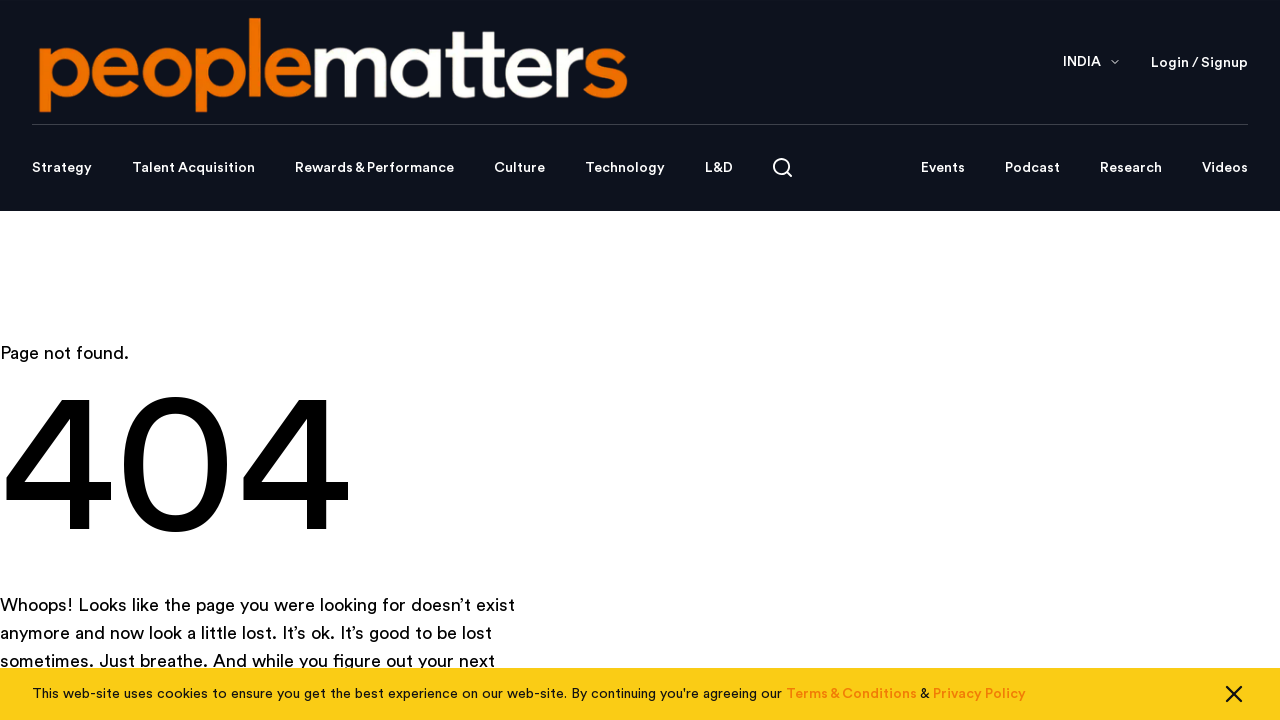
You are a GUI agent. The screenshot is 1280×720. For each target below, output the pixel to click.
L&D (719, 168)
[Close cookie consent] (1234, 694)
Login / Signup (1199, 63)
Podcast (1032, 168)
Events (943, 168)
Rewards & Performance (374, 168)
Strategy (62, 168)
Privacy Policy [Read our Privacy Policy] (979, 694)
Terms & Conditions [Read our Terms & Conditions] (851, 694)
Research (1131, 168)
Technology (625, 168)
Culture (519, 168)
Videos (1225, 168)
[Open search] (782, 167)
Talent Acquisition (193, 168)
